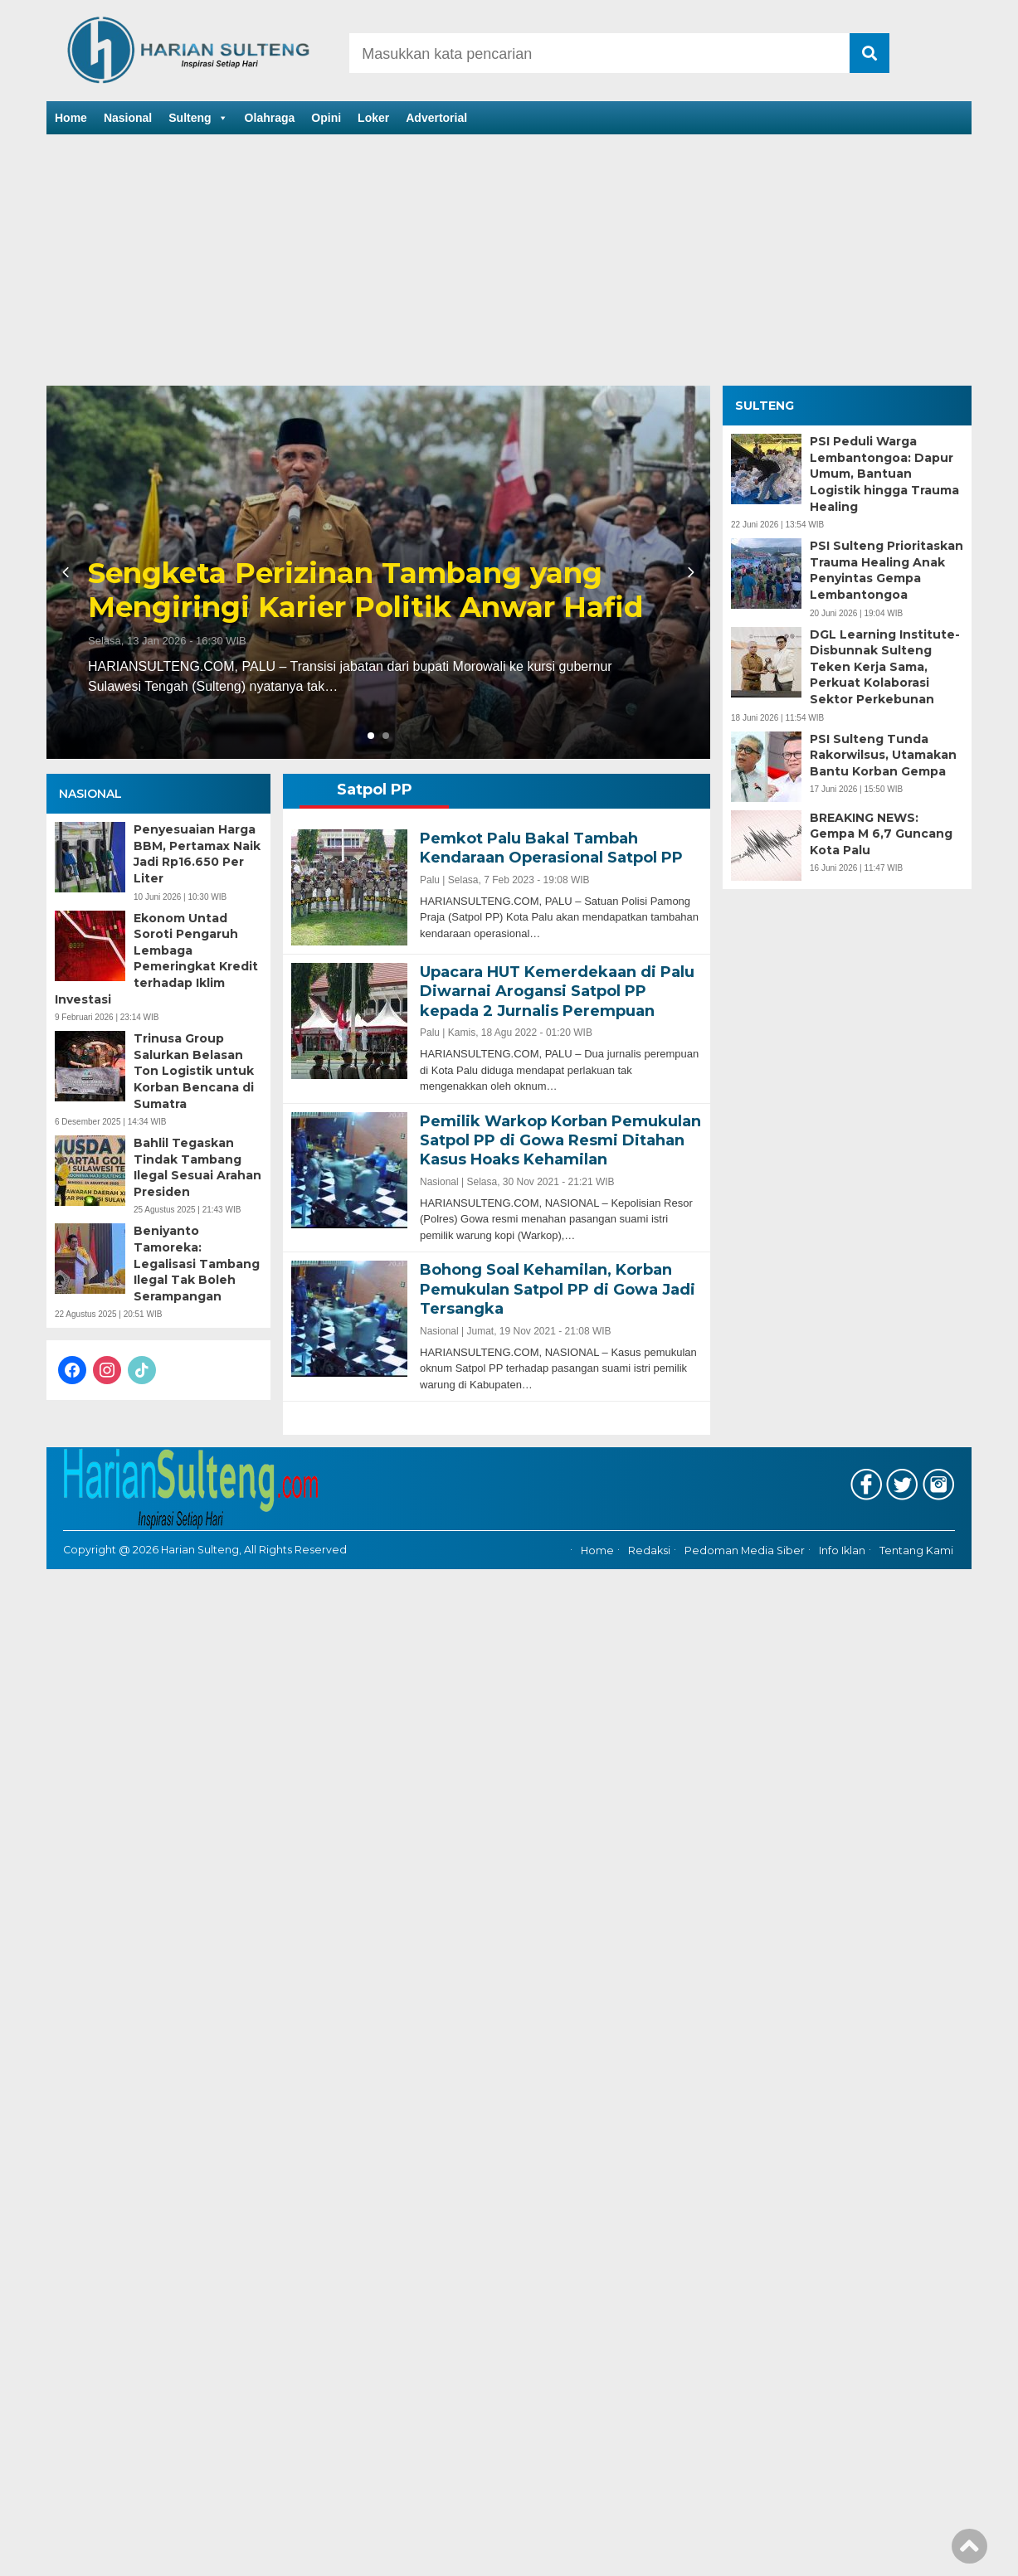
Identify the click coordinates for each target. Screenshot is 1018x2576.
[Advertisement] (509, 261)
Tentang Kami (916, 1550)
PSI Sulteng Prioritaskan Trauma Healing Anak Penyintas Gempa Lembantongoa (886, 570)
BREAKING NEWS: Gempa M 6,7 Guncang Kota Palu (881, 834)
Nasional (128, 117)
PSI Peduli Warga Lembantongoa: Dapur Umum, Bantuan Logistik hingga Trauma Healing (884, 473)
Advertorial (436, 117)
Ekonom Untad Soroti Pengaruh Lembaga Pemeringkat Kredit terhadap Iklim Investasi (156, 959)
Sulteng (197, 117)
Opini (326, 117)
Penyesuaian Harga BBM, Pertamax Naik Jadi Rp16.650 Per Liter (197, 854)
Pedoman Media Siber (744, 1550)
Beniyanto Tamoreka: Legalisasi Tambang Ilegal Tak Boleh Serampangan (197, 1263)
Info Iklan (842, 1550)
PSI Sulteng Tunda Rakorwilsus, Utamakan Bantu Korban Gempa (883, 755)
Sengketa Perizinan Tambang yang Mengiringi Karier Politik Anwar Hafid (365, 591)
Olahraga (270, 117)
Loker (373, 117)
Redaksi (649, 1550)
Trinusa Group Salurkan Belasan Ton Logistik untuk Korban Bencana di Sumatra (194, 1071)
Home (71, 117)
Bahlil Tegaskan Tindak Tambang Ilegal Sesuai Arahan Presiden (197, 1167)
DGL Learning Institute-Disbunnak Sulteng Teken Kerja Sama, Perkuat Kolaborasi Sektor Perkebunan (885, 667)
